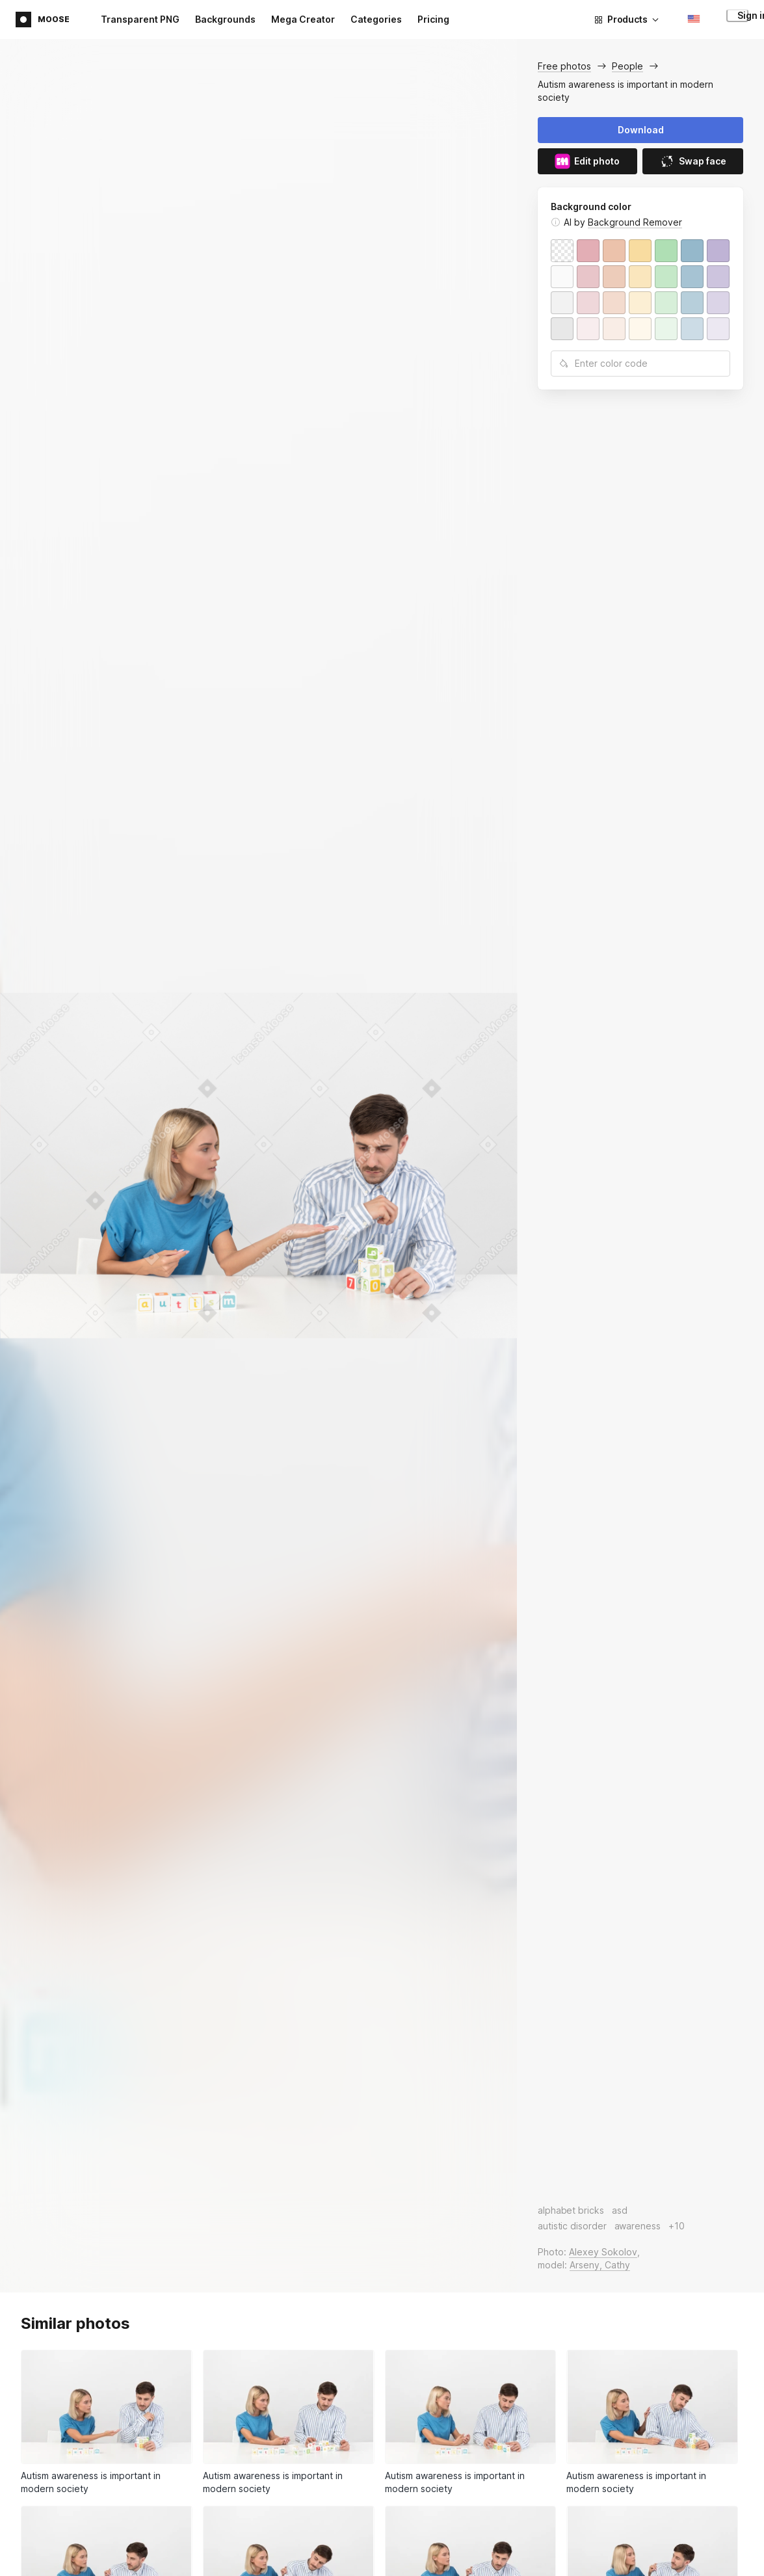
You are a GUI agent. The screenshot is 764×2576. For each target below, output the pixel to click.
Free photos (564, 66)
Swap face (692, 161)
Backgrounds (225, 19)
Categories (376, 19)
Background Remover (635, 222)
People (627, 66)
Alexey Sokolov (603, 2251)
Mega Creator (303, 19)
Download (641, 129)
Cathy (617, 2264)
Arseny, (587, 2264)
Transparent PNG (140, 19)
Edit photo (587, 161)
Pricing (433, 19)
